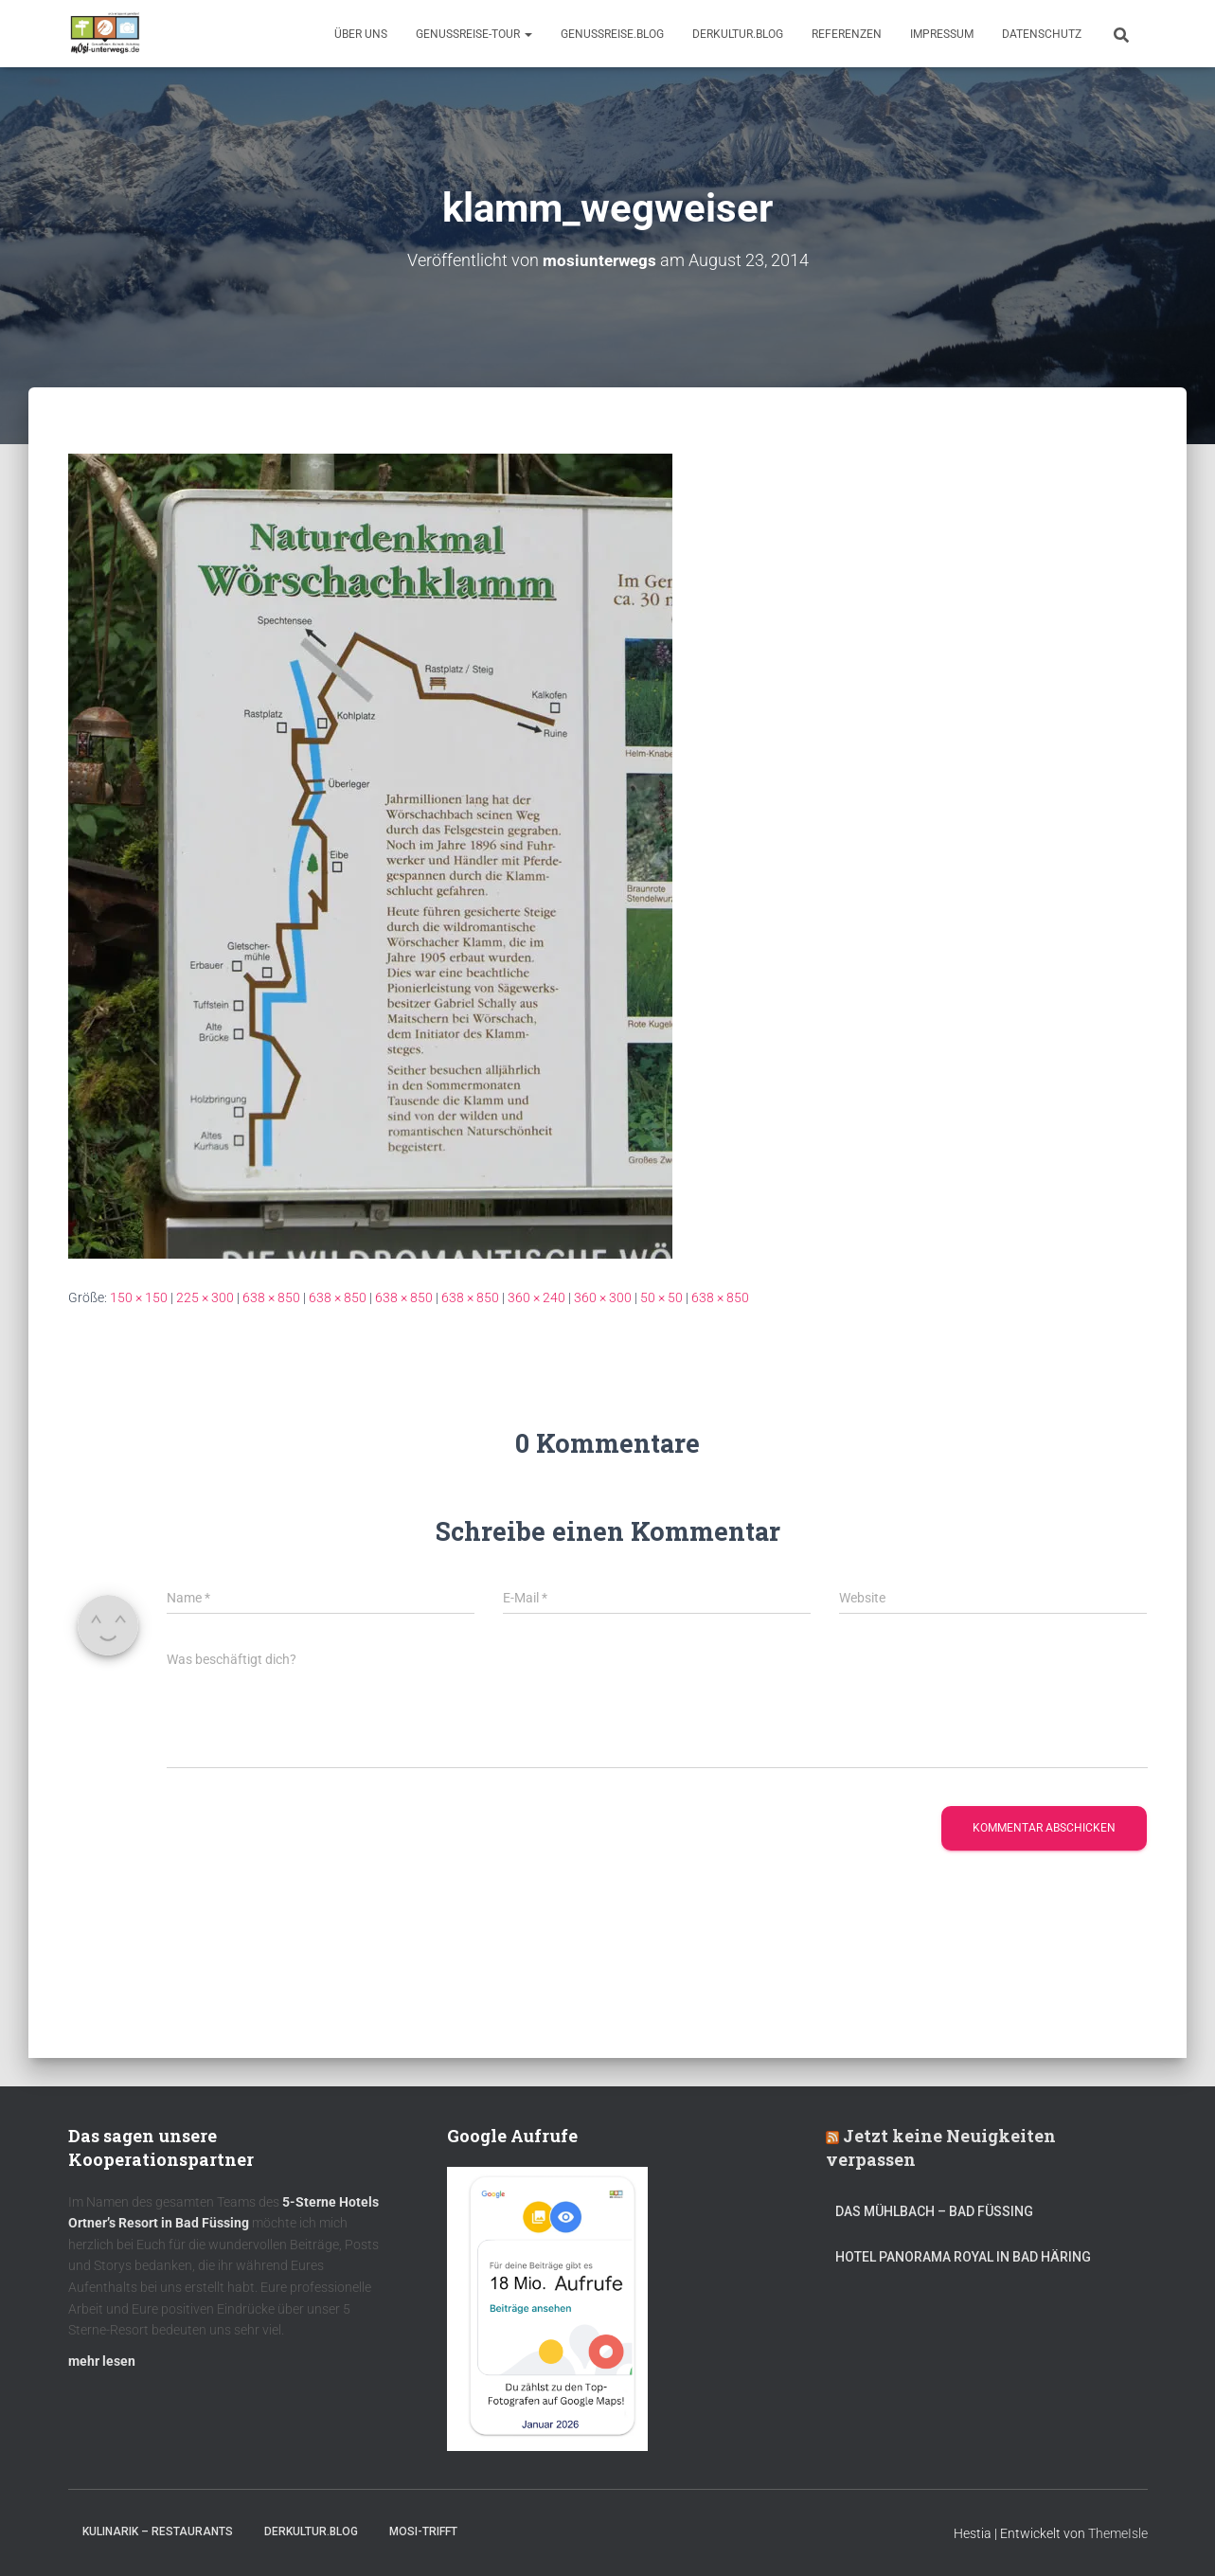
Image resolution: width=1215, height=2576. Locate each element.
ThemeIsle (1118, 2533)
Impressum (942, 34)
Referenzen (847, 34)
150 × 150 (139, 1297)
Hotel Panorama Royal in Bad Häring (963, 2256)
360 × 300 (603, 1297)
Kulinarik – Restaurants (157, 2531)
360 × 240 (536, 1297)
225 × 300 (205, 1297)
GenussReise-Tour (474, 34)
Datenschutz (1041, 34)
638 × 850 (271, 1297)
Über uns (360, 34)
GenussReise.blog (612, 34)
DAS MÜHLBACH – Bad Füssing (934, 2211)
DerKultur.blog (737, 34)
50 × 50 (661, 1297)
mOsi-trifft (423, 2531)
